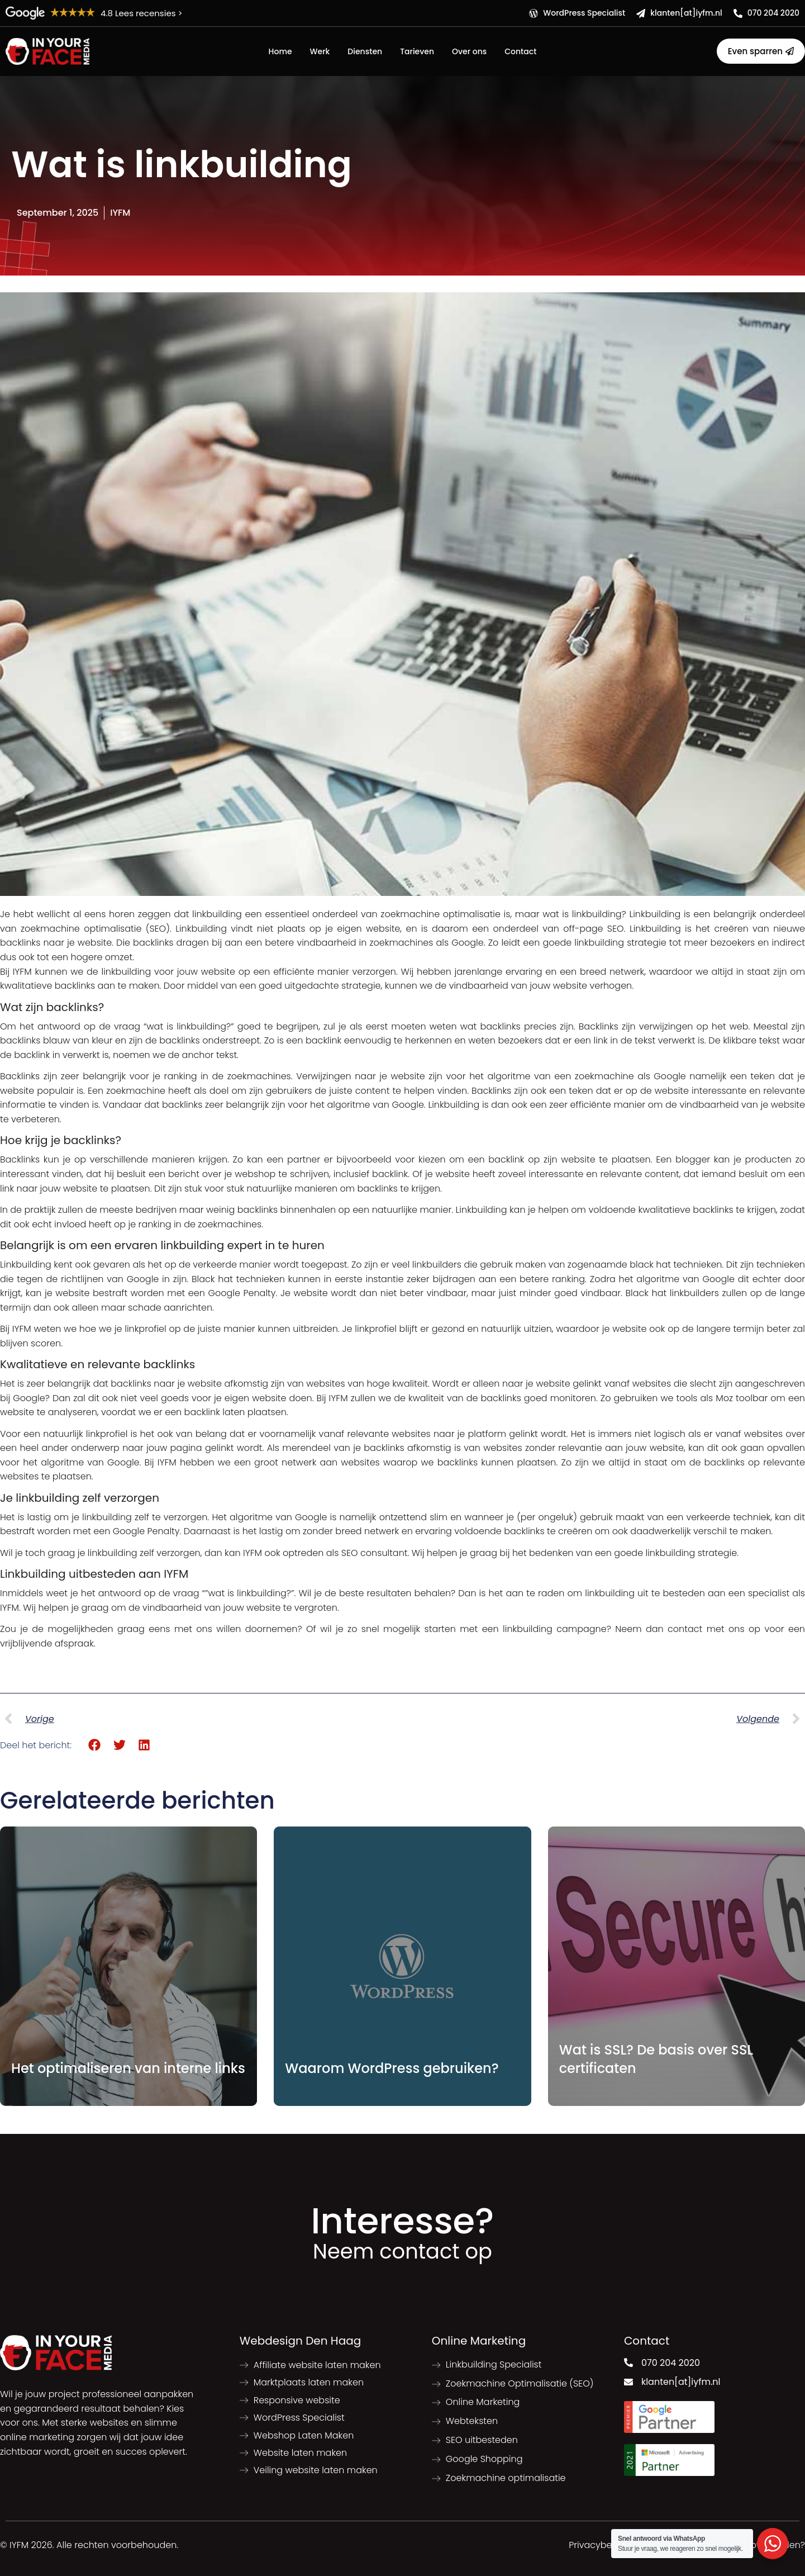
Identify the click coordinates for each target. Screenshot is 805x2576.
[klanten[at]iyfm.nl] (640, 13)
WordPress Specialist (584, 12)
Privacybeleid (598, 2545)
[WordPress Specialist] (533, 13)
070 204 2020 (773, 12)
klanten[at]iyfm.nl (686, 12)
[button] (94, 1744)
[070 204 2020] (737, 13)
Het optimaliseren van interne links (128, 2068)
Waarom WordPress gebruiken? (391, 2068)
